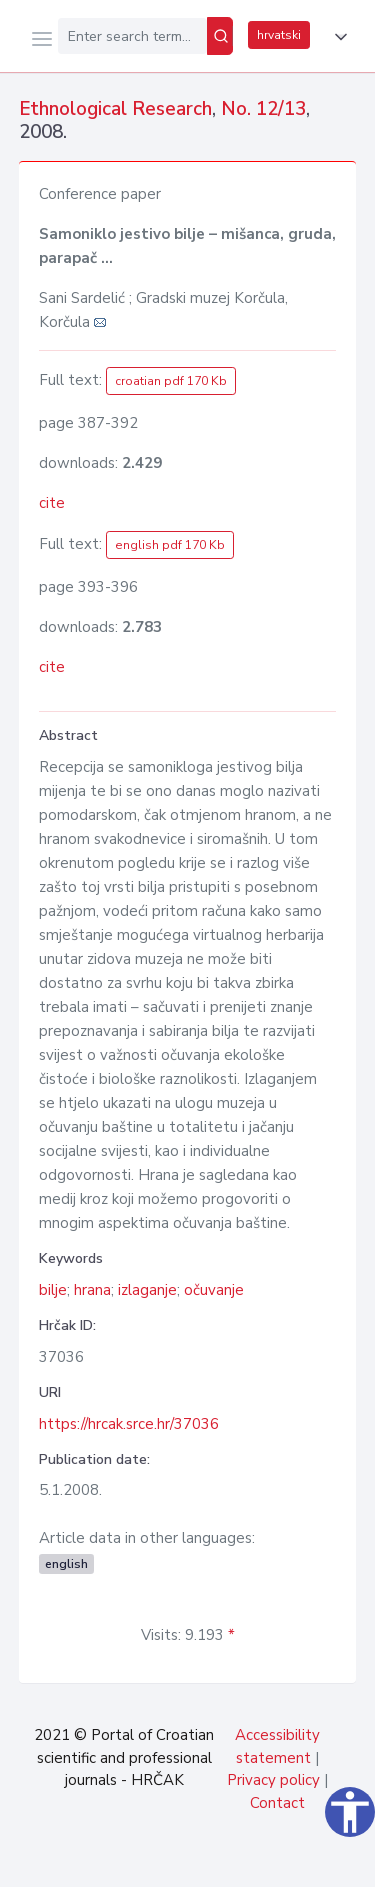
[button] (337, 37)
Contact (277, 1803)
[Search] (220, 36)
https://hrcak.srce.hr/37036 (129, 1424)
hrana (92, 1290)
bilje (53, 1290)
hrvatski (279, 35)
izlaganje (147, 1290)
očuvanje (214, 1290)
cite (52, 503)
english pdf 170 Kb (170, 545)
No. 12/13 (263, 109)
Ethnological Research (115, 109)
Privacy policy (273, 1780)
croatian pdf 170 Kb (171, 381)
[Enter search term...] (132, 36)
